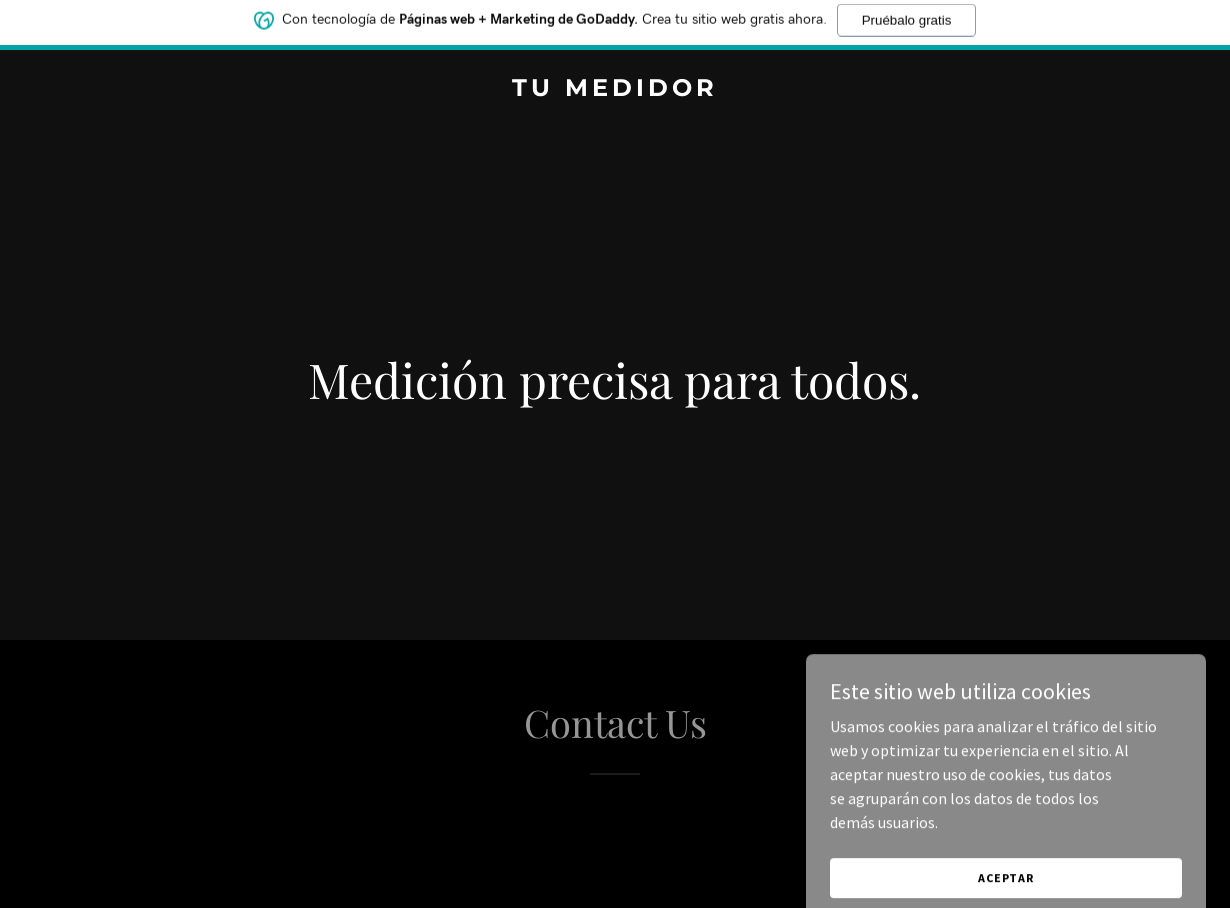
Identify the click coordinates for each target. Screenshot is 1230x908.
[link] (615, 90)
